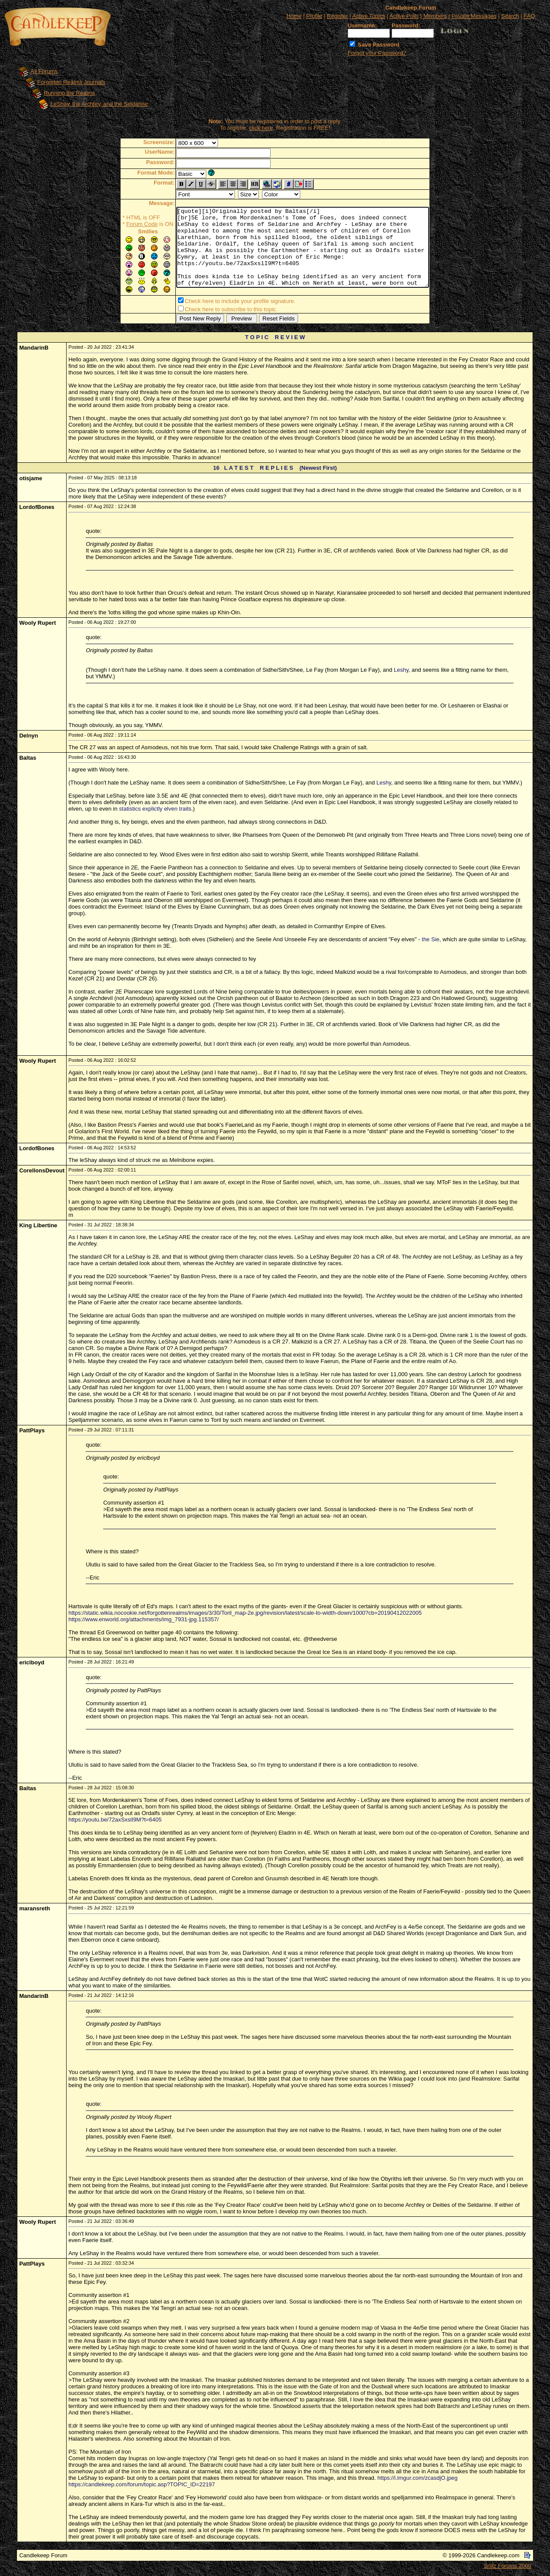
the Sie (430, 941)
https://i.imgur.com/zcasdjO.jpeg (417, 2479)
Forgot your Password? (377, 53)
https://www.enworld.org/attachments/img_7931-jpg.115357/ (143, 1621)
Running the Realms (69, 93)
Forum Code (126, 224)
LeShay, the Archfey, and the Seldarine (99, 104)
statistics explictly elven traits (155, 810)
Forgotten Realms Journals (71, 82)
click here (261, 128)
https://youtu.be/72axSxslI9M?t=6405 (114, 1821)
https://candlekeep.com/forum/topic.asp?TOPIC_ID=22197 (141, 2486)
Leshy (401, 671)
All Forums (43, 71)
